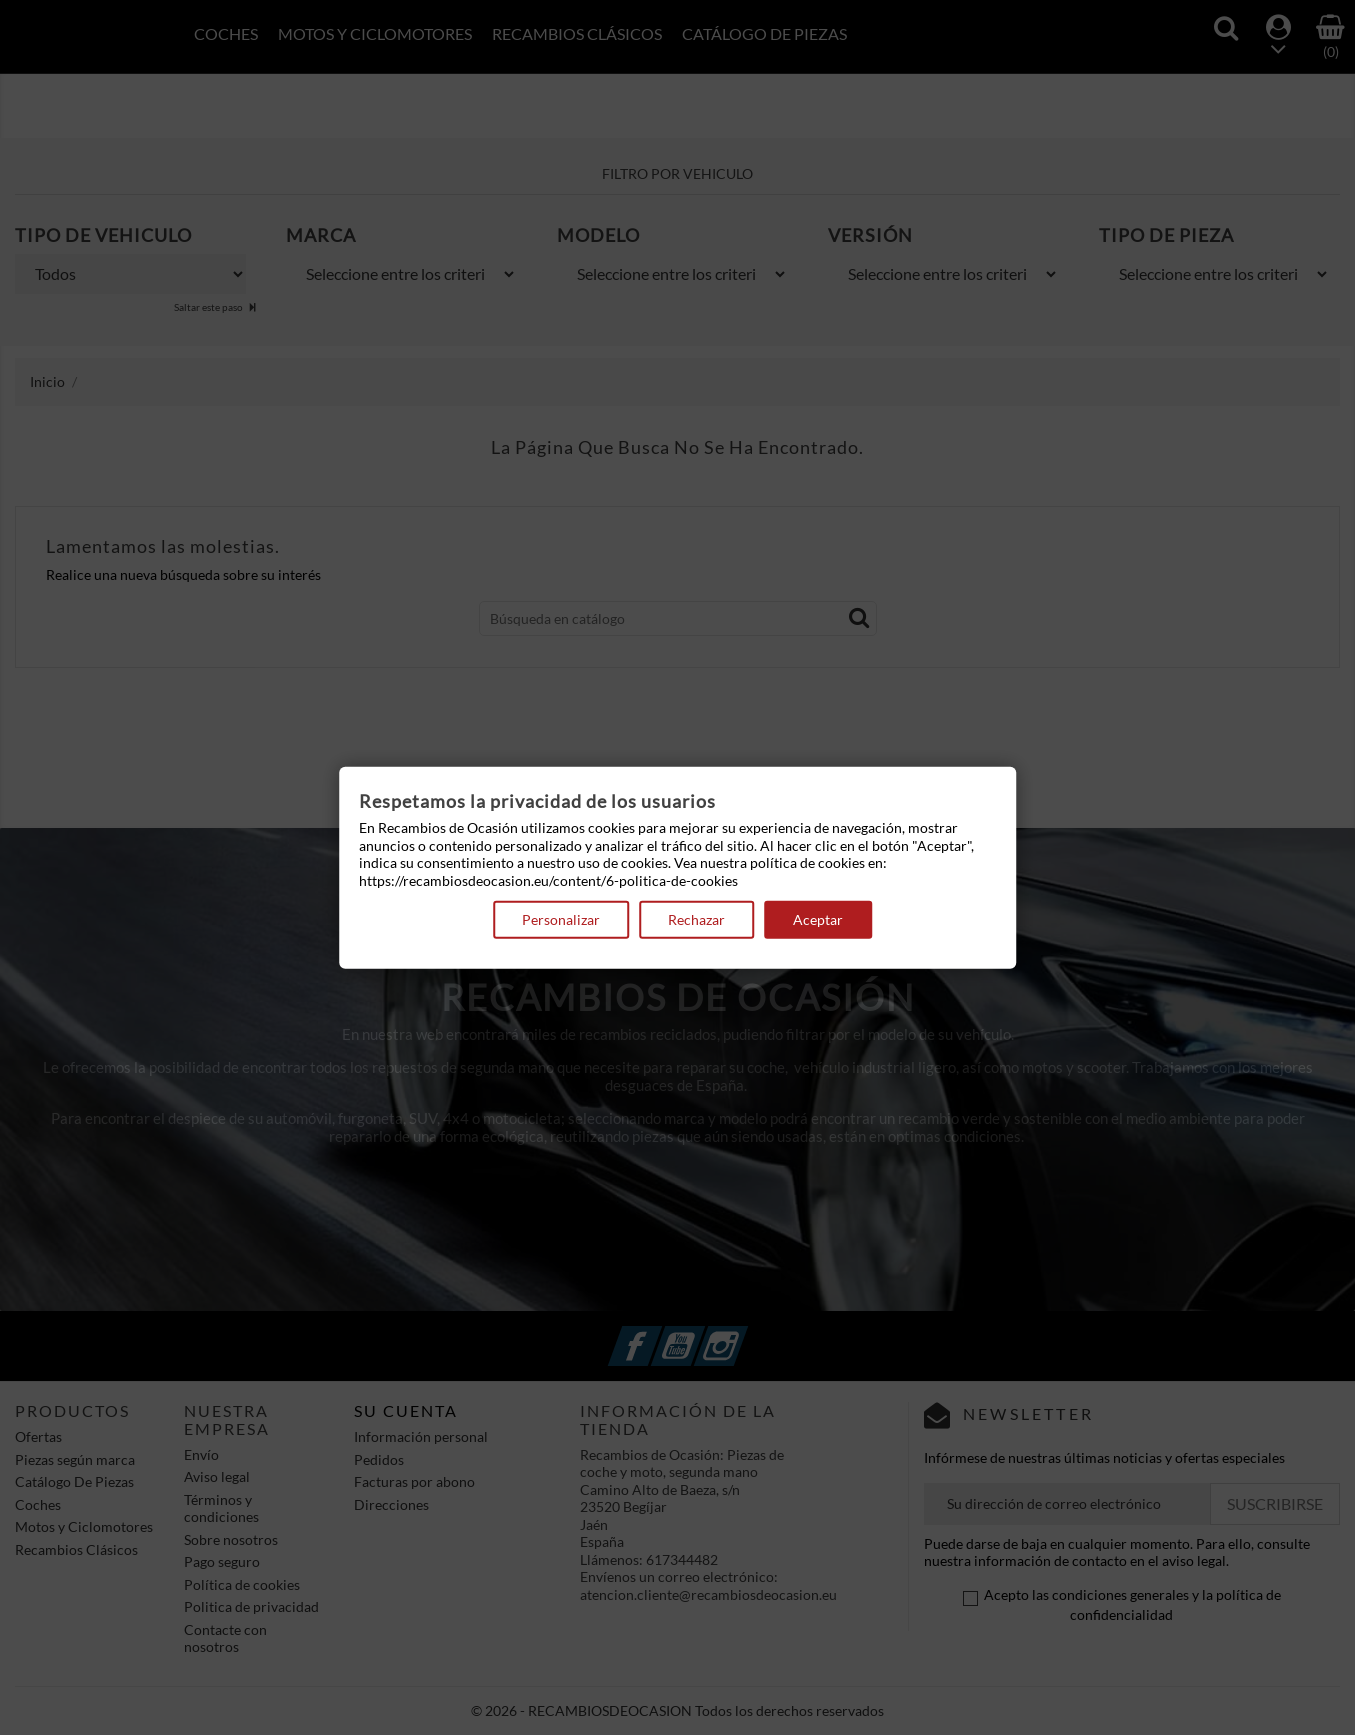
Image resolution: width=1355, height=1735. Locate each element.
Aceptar (818, 919)
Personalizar (561, 919)
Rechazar (696, 919)
